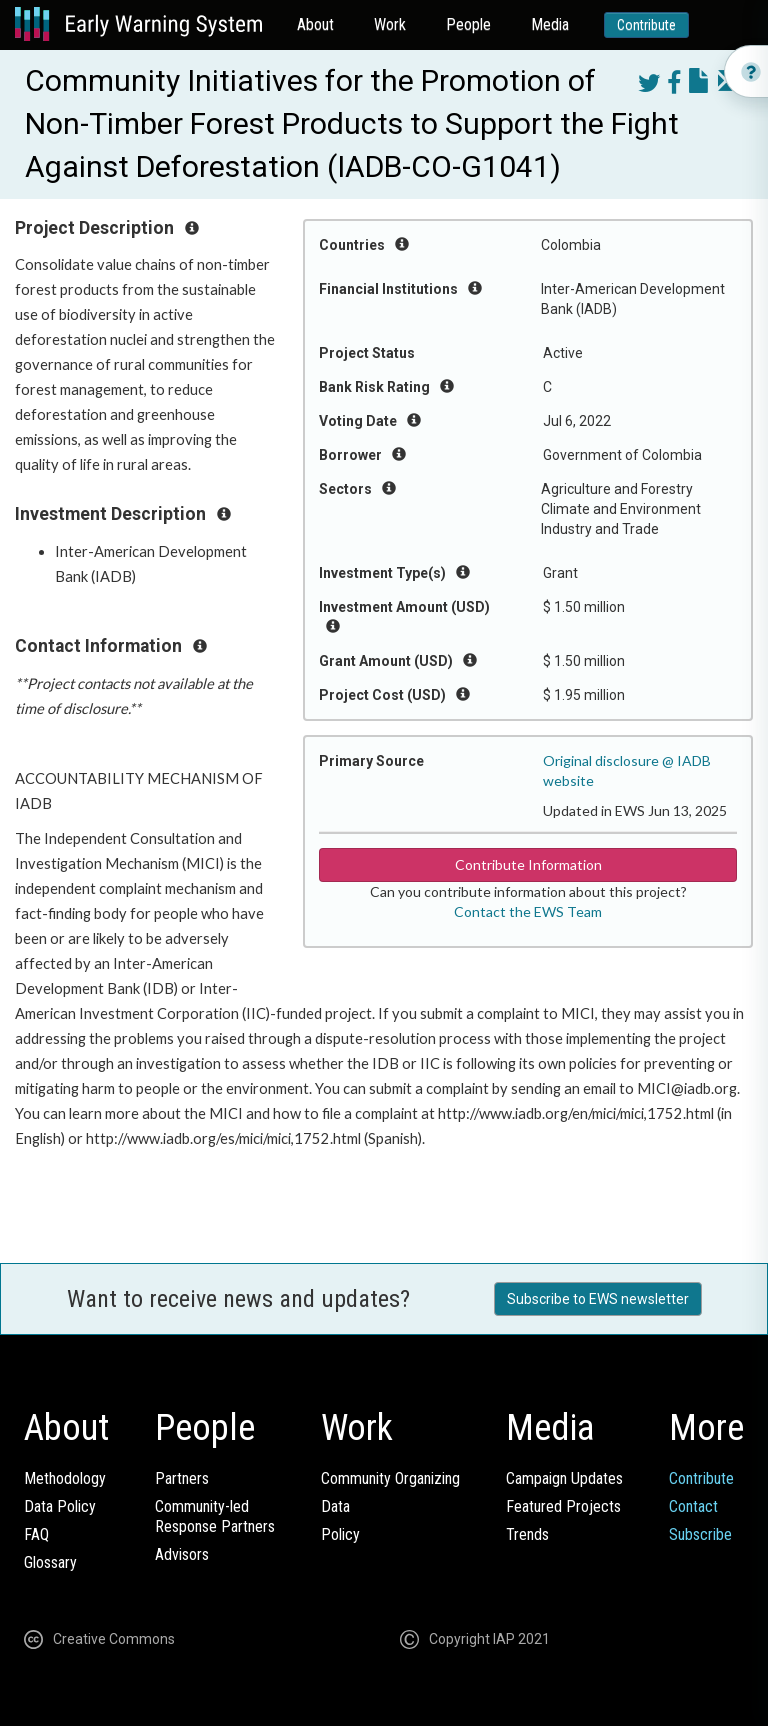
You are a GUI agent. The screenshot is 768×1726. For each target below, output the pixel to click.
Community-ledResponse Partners (215, 1516)
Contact (693, 1506)
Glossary (50, 1562)
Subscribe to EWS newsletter (598, 1299)
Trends (527, 1534)
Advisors (182, 1554)
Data (335, 1506)
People (468, 24)
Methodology (65, 1478)
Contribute (646, 25)
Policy (340, 1534)
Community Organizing (390, 1478)
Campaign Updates (564, 1478)
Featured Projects (563, 1506)
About (315, 24)
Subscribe (700, 1534)
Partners (182, 1478)
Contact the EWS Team (528, 911)
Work (390, 24)
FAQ (36, 1534)
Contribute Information (528, 864)
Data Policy (60, 1506)
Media (550, 24)
